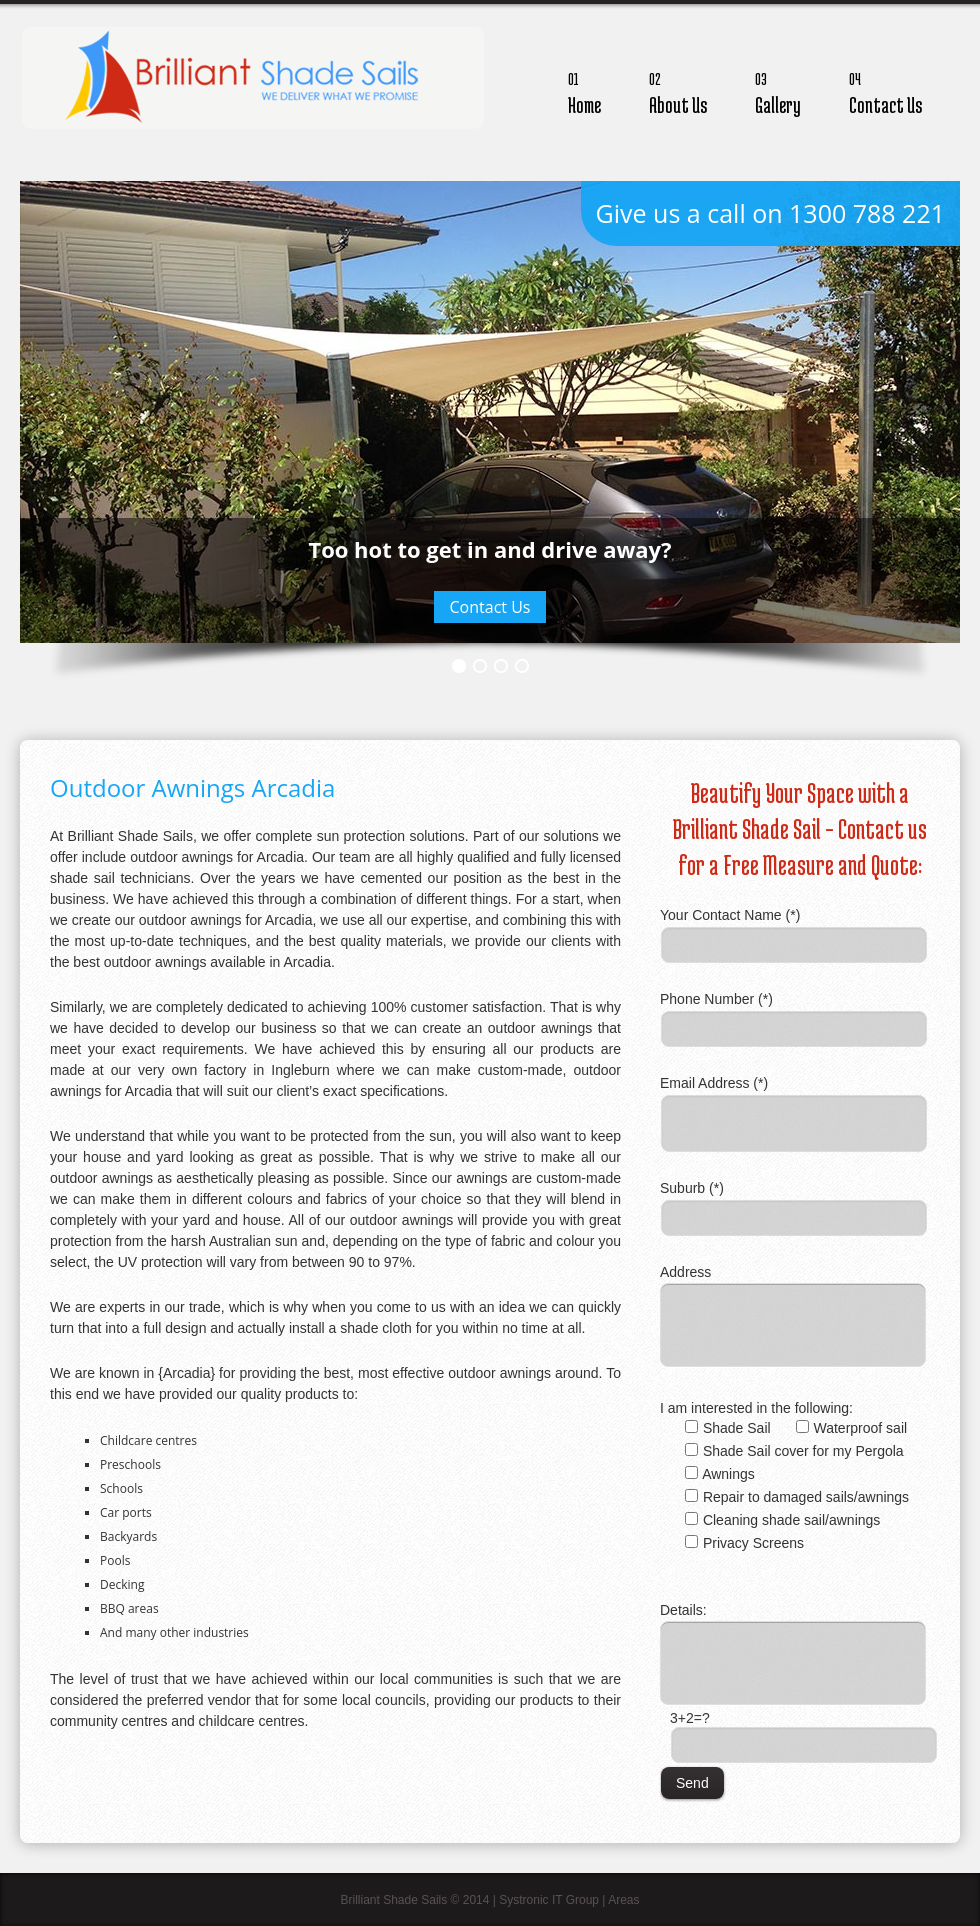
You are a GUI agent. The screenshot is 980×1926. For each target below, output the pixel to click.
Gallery (778, 90)
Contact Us (885, 90)
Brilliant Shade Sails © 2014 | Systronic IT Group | (474, 1900)
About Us (678, 90)
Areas (623, 1900)
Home (584, 90)
